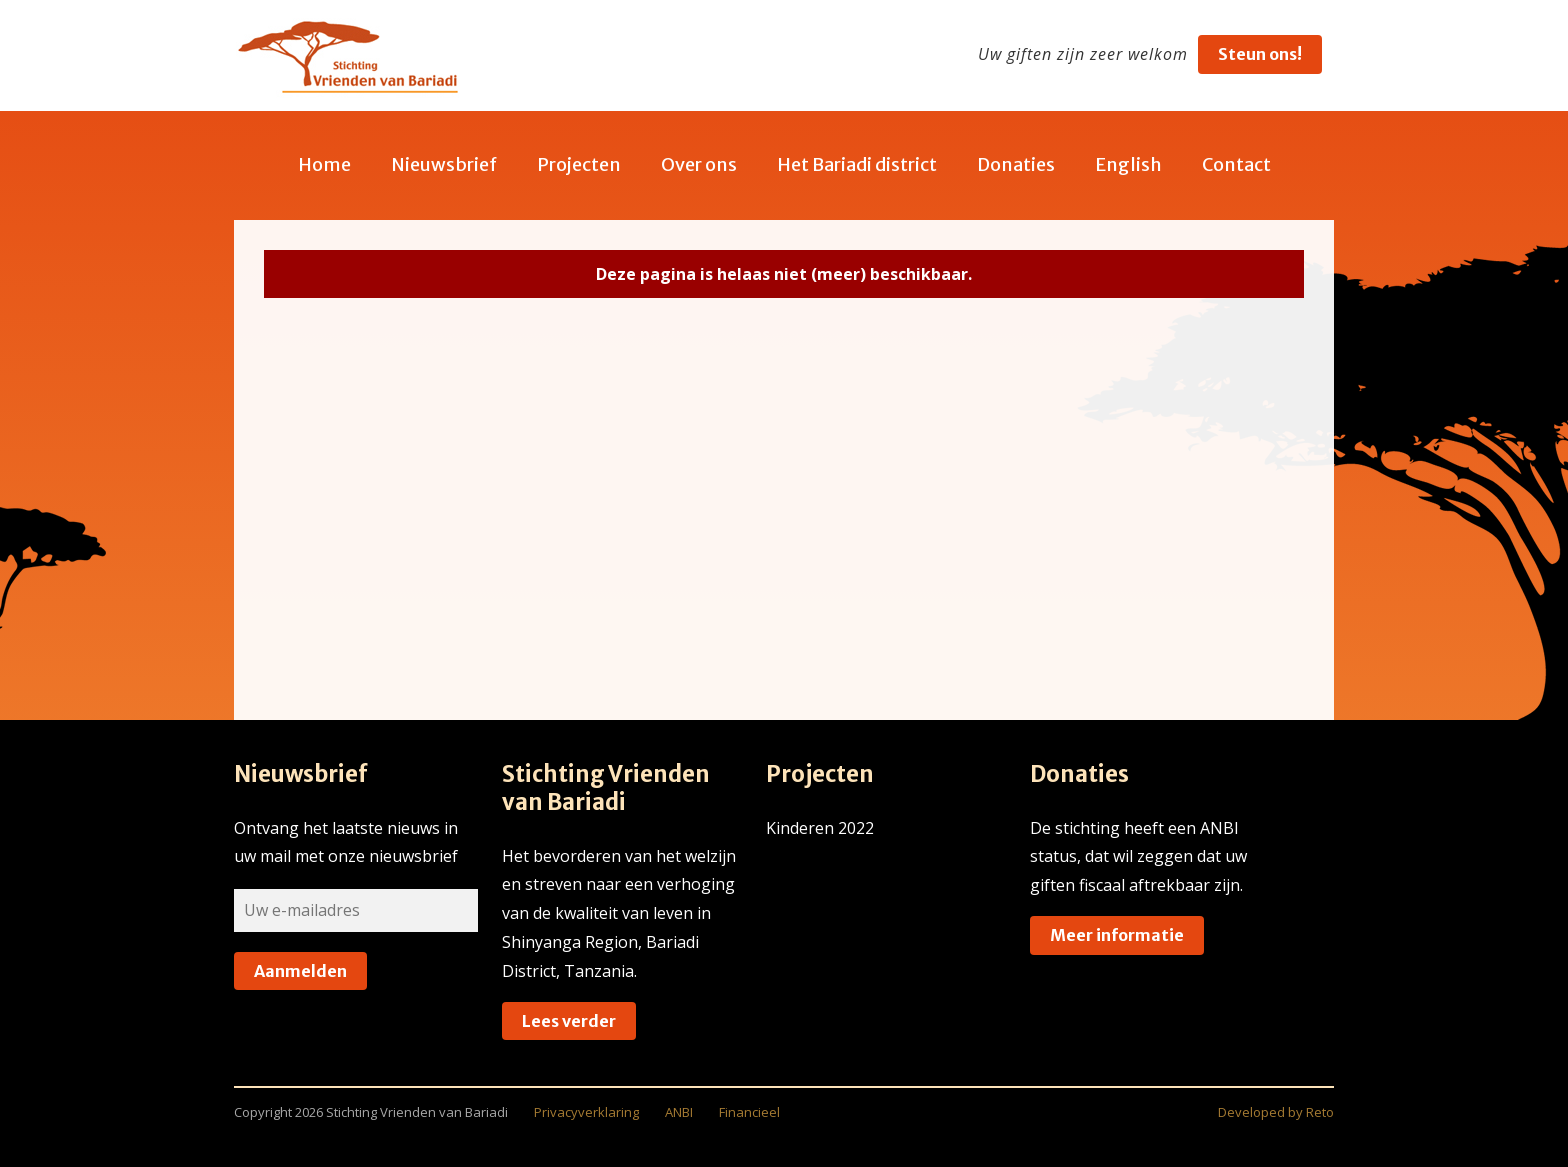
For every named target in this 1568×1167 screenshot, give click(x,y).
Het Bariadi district (857, 164)
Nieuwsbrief (444, 164)
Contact (1236, 164)
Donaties (1016, 164)
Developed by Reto (1276, 1112)
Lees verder (569, 1021)
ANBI (679, 1112)
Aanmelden (300, 971)
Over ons (699, 164)
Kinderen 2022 (820, 828)
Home (324, 164)
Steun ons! (1260, 54)
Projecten (579, 164)
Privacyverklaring (586, 1112)
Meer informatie (1117, 935)
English (1128, 164)
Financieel (749, 1112)
